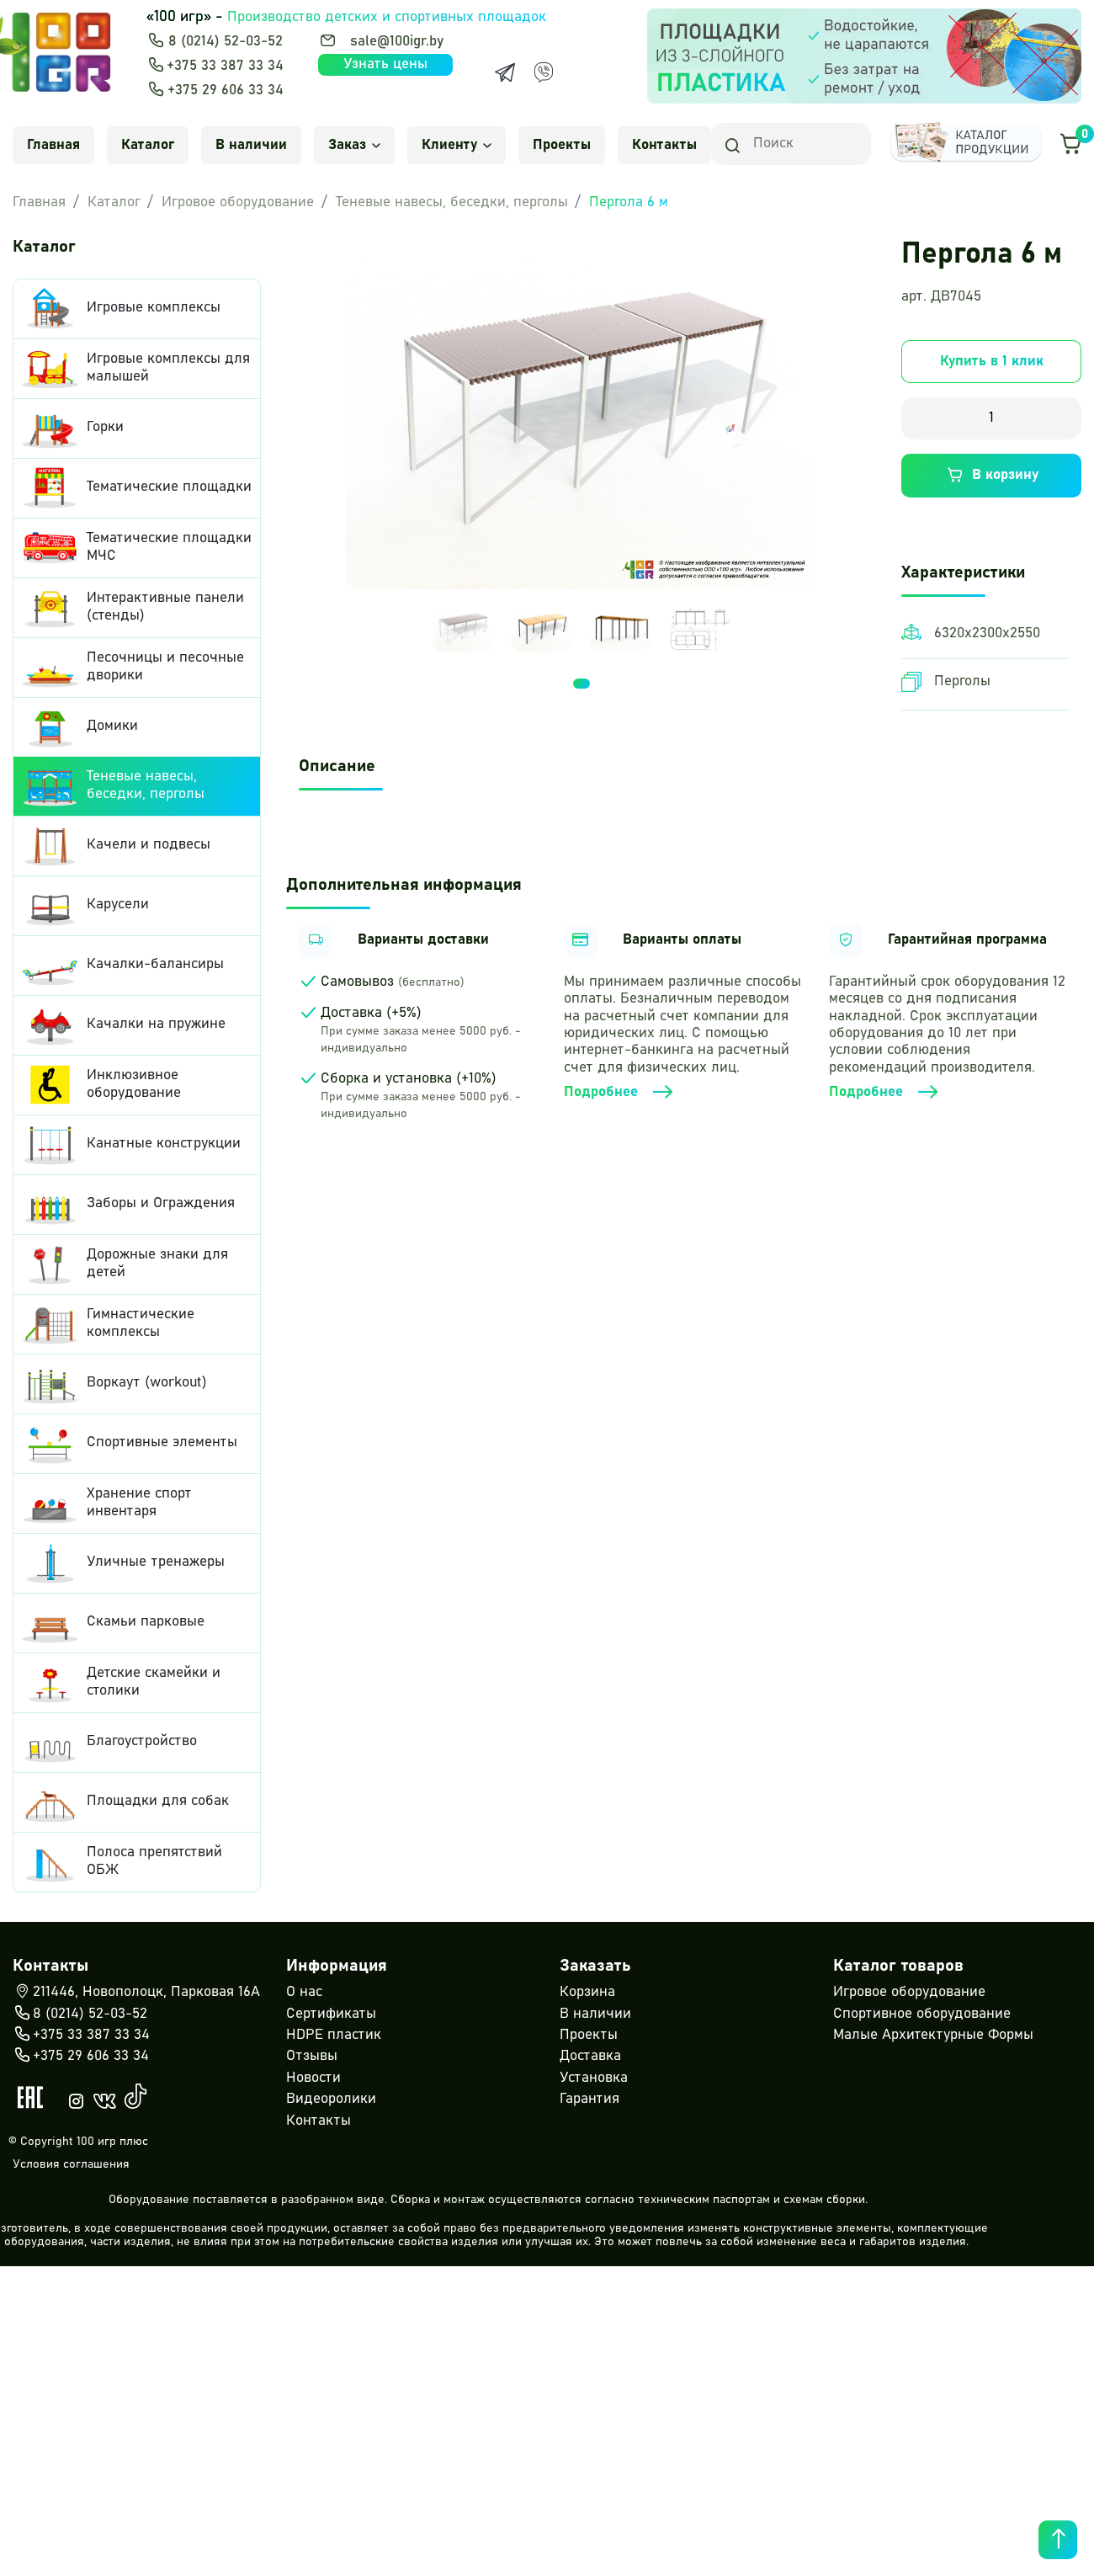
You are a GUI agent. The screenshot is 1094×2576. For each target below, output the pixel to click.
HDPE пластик (333, 2035)
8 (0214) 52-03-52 (225, 42)
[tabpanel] (463, 594)
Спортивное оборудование (922, 2014)
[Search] (791, 144)
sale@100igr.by (396, 42)
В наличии (251, 145)
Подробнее (620, 1092)
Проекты (562, 145)
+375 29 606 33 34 (225, 90)
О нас (304, 1992)
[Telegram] (505, 72)
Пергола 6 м (628, 202)
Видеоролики (331, 2099)
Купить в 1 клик (992, 361)
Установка (594, 2078)
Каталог (147, 145)
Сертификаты (331, 2014)
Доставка (590, 2056)
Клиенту (456, 145)
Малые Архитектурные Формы (933, 2035)
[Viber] (543, 72)
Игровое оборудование (238, 202)
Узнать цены (385, 64)
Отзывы (311, 2056)
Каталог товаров (898, 1965)
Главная (53, 145)
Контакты (664, 145)
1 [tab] (581, 647)
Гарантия (589, 2099)
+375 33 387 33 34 (225, 66)
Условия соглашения (71, 2164)
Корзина (587, 1992)
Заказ (354, 145)
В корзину (991, 475)
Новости (313, 2078)
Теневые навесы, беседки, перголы (452, 202)
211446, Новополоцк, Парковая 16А (136, 1992)
